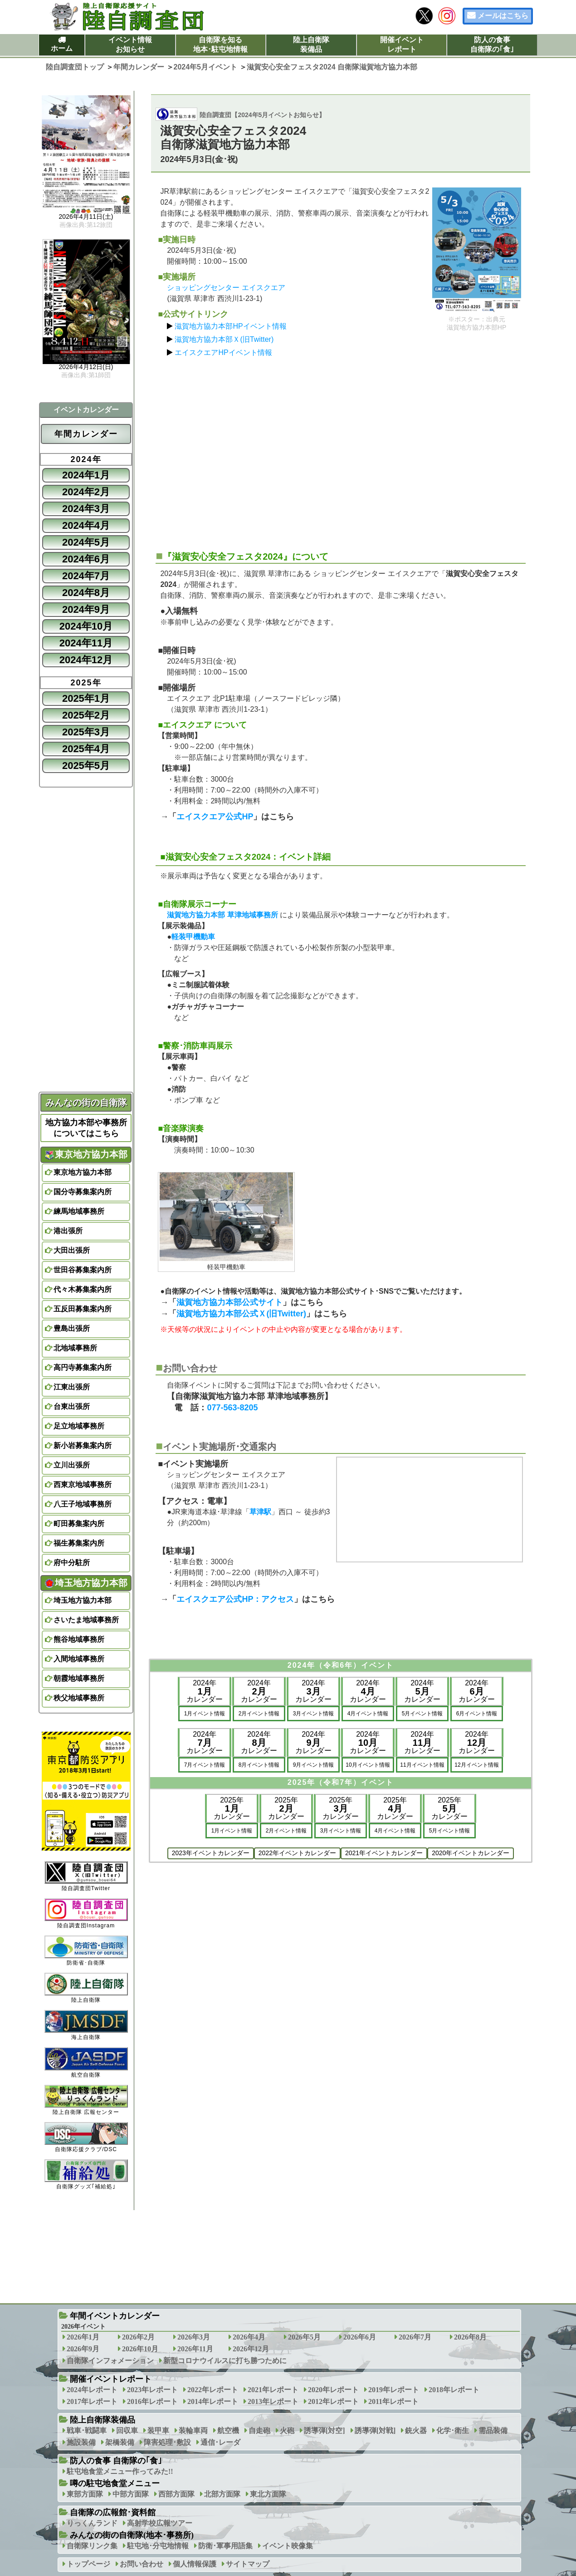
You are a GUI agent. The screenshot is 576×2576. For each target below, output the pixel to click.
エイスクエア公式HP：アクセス (235, 1599)
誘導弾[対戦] (375, 2430)
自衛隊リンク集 (92, 2546)
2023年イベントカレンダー (210, 1853)
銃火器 (416, 2430)
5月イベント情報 (422, 1713)
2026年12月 (251, 2349)
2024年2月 (86, 491)
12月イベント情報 (476, 1765)
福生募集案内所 (79, 1543)
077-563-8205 (232, 1407)
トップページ (88, 2564)
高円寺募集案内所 (83, 1367)
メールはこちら (503, 16)
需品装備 (493, 2430)
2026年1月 (83, 2337)
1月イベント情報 (204, 1713)
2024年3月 (86, 508)
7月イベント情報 (204, 1765)
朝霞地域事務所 (79, 1678)
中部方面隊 (130, 2494)
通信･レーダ (220, 2442)
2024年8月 (86, 592)
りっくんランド (92, 2523)
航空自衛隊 (86, 2062)
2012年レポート (333, 2401)
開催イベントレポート (402, 44)
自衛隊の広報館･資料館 (113, 2512)
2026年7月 (415, 2337)
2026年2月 (138, 2337)
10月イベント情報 (368, 1765)
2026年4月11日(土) (86, 217)
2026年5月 (304, 2337)
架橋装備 (119, 2442)
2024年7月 (86, 575)
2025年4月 (86, 748)
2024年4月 (86, 525)
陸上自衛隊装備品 (311, 44)
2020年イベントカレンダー (470, 1853)
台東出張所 (72, 1406)
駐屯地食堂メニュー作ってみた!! (120, 2471)
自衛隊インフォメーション (110, 2360)
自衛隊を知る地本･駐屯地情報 (220, 44)
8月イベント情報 (259, 1765)
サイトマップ (247, 2564)
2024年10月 (85, 626)
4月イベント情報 (368, 1713)
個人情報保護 (194, 2564)
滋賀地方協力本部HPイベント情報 (230, 326)
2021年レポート (273, 2390)
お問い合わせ (141, 2564)
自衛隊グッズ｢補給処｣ (86, 2174)
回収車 (127, 2430)
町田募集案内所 (79, 1523)
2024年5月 (86, 542)
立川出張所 (72, 1465)
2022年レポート (212, 2390)
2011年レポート (393, 2401)
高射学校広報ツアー (159, 2523)
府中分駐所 (72, 1562)
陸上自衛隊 (86, 1988)
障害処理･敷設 (167, 2442)
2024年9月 (86, 609)
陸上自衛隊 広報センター (86, 2100)
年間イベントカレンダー (115, 2315)
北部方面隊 (222, 2494)
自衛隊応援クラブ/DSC (86, 2137)
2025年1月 (86, 698)
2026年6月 (359, 2337)
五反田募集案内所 (83, 1309)
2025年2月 (86, 715)
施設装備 (81, 2442)
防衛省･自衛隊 (86, 1951)
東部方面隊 (85, 2494)
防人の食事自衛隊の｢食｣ (492, 44)
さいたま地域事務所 (86, 1620)
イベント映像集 (287, 2546)
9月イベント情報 (313, 1765)
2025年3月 (86, 732)
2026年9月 (83, 2349)
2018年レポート (454, 2390)
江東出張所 (72, 1387)
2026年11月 (195, 2349)
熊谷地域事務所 (79, 1639)
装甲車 (158, 2430)
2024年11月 (85, 643)
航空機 (228, 2430)
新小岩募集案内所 (83, 1445)
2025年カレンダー (232, 1808)
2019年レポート (393, 2390)
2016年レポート (152, 2401)
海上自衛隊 (86, 2025)
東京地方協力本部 (86, 1154)
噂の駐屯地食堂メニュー (115, 2483)
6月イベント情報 (477, 1713)
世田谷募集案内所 (83, 1270)
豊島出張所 (72, 1328)
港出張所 (68, 1231)
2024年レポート (92, 2390)
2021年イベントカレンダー (384, 1853)
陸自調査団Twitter (86, 1876)
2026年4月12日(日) (86, 367)
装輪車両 (193, 2430)
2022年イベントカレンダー (297, 1853)
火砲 (287, 2430)
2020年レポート (333, 2390)
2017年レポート (92, 2401)
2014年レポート (212, 2401)
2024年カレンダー (204, 1691)
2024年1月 (86, 475)
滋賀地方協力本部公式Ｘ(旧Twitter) (241, 1313)
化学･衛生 (452, 2430)
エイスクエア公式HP (214, 816)
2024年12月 (85, 659)
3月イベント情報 (313, 1713)
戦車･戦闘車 (87, 2430)
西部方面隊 (176, 2494)
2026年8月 (470, 2337)
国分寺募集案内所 (83, 1192)
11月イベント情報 (422, 1765)
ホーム (62, 48)
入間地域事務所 (79, 1659)
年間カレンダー (86, 433)
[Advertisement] (341, 449)
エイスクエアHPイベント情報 (223, 352)
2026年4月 (249, 2337)
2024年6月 (86, 559)
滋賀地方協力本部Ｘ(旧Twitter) (224, 339)
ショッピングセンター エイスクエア (226, 287)
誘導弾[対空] (324, 2430)
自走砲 (259, 2430)
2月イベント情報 (259, 1713)
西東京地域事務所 (83, 1484)
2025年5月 (86, 765)
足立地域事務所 (79, 1426)
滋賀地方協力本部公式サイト (229, 1302)
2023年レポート (152, 2390)
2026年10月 (140, 2349)
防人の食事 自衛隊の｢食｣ (116, 2460)
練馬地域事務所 (79, 1211)
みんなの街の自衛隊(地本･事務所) (132, 2535)
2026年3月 (193, 2337)
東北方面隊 (268, 2494)
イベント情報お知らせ (130, 44)
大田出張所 (72, 1250)
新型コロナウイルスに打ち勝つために (225, 2360)
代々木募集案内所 (83, 1289)
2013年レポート (273, 2401)
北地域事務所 (75, 1348)
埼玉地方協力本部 (86, 1583)
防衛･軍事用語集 (225, 2546)
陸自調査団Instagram (86, 1913)
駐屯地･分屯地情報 (158, 2546)
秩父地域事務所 (79, 1698)
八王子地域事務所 (83, 1504)
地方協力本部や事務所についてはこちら (86, 1128)
